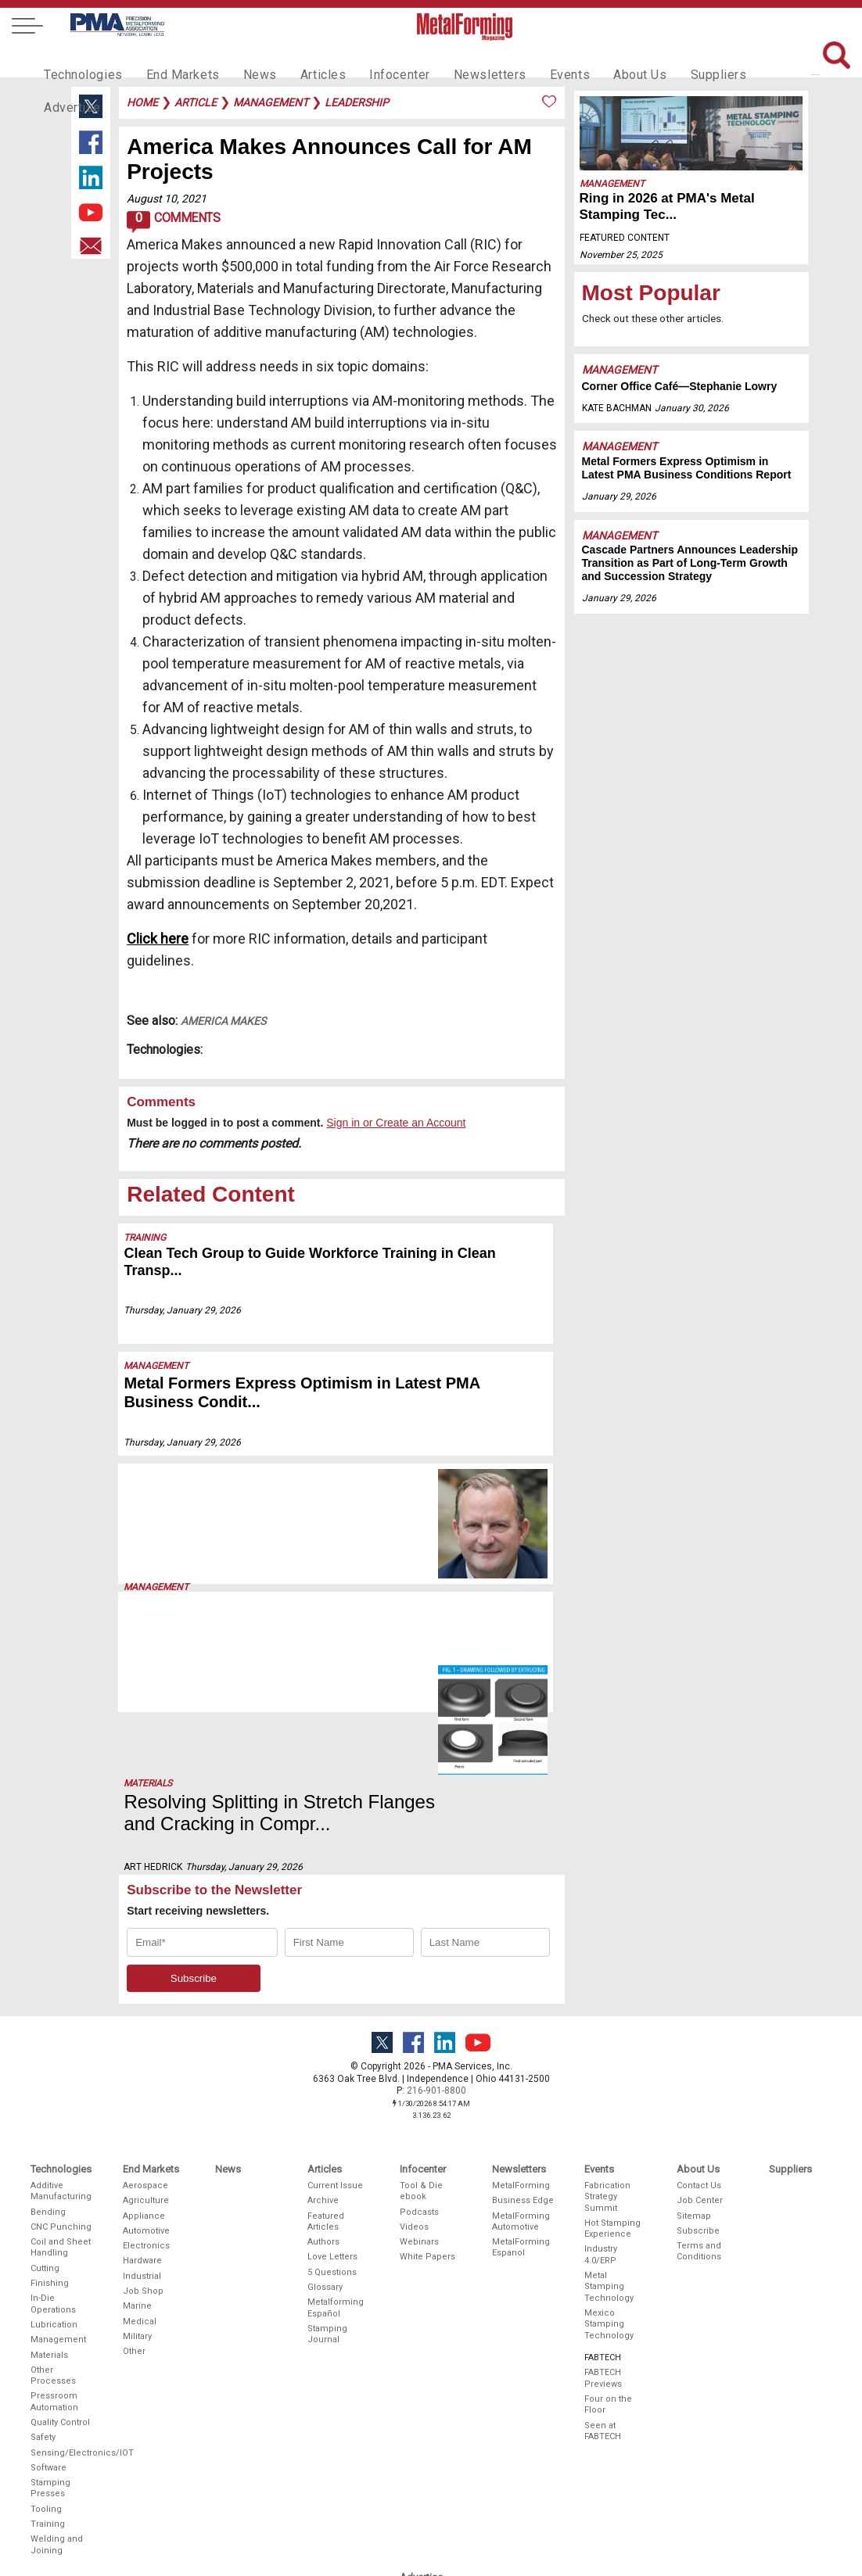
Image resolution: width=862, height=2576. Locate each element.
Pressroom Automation (54, 2246)
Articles (301, 59)
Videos (414, 2072)
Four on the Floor (608, 2249)
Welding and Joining (57, 2389)
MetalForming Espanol (521, 2092)
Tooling (46, 2354)
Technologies (79, 59)
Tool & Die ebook (421, 2036)
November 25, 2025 (621, 254)
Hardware (142, 2106)
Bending (48, 2056)
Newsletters (457, 59)
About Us (596, 59)
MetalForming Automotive (521, 2065)
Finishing (50, 2128)
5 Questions (332, 2117)
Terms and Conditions (699, 2096)
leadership (357, 102)
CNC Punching (61, 2072)
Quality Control (60, 2268)
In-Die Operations (53, 2148)
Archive (323, 2045)
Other (134, 2196)
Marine (137, 2151)
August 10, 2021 (167, 198)
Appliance (144, 2060)
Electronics (146, 2091)
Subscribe (698, 2076)
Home (142, 102)
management (270, 102)
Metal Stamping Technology (609, 2132)
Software (48, 2313)
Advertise (744, 59)
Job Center (700, 2045)
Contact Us (699, 2031)
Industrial (142, 2121)
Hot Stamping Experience (612, 2073)
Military (137, 2182)
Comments (173, 222)
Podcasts (419, 2056)
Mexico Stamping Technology (609, 2169)
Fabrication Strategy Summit (607, 2042)
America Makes (223, 1021)
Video (412, 2468)
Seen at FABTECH (602, 2275)
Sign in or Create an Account (395, 1122)
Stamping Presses (50, 2333)
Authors (323, 2087)
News (242, 59)
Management (156, 1365)
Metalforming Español (335, 2152)
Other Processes (53, 2220)
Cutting (45, 2113)
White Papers (427, 2102)
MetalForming (521, 2031)
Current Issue (335, 2031)
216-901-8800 (436, 1935)
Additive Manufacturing (61, 2036)
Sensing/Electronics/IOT (62, 2297)
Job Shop (143, 2136)
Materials (148, 1605)
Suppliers (670, 59)
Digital (413, 2454)
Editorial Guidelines (422, 2519)
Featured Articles (325, 2065)
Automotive (146, 2076)
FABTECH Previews (603, 2223)
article (195, 102)
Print (409, 2439)
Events (530, 59)
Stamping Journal (327, 2179)
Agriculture (146, 2045)
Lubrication (54, 2170)
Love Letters (332, 2102)
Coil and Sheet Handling (61, 2092)
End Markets (171, 59)
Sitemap (694, 2060)
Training (145, 1237)
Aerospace (145, 2031)
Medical (139, 2166)
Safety (43, 2282)
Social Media (427, 2484)
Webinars (419, 2087)
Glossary (325, 2132)
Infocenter (373, 59)
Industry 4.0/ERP (600, 2099)
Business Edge (523, 2045)
